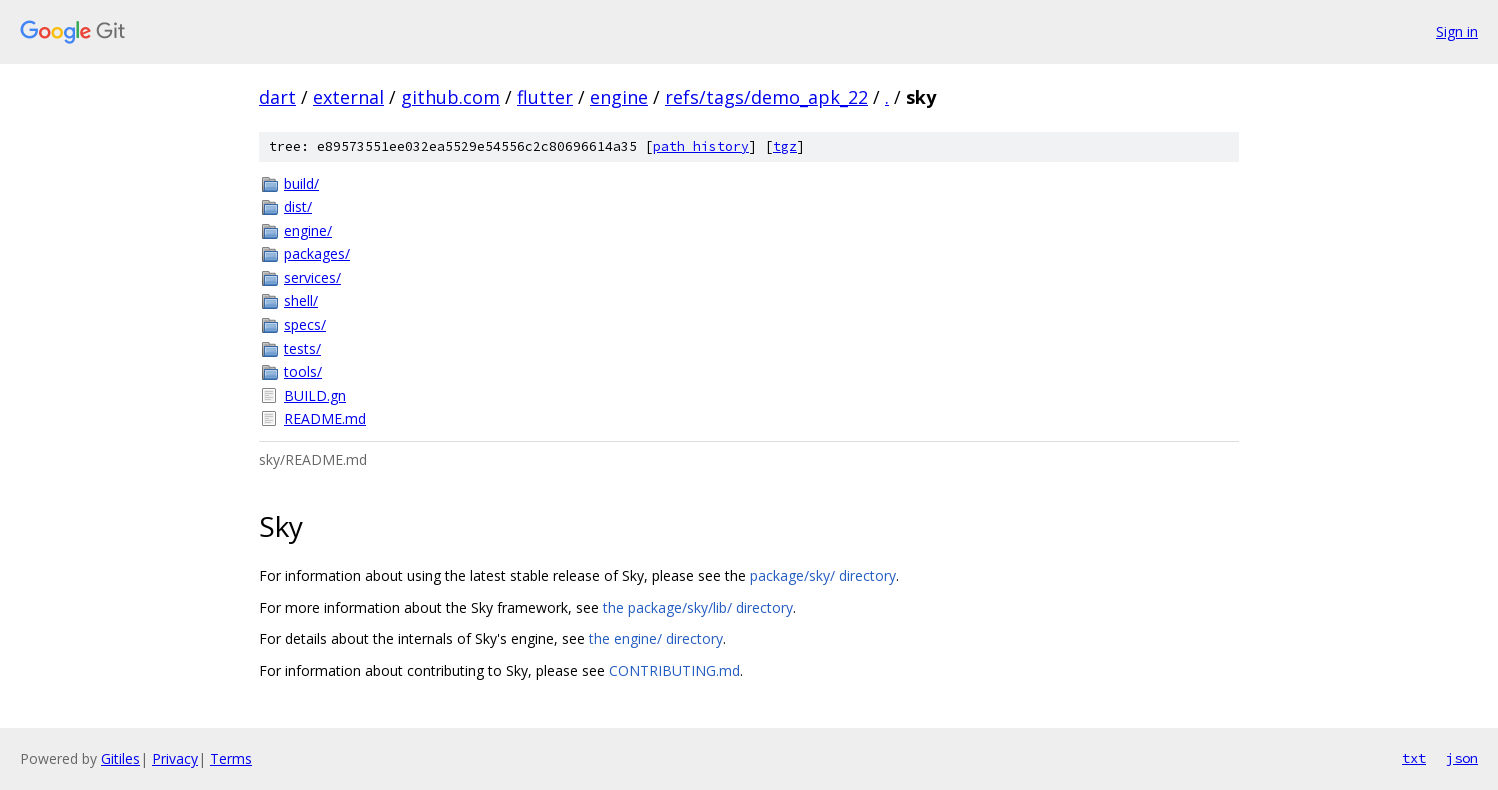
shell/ (301, 300)
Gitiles (120, 758)
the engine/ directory (656, 638)
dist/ (298, 206)
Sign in (1457, 31)
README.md (325, 418)
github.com (450, 97)
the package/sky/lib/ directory (698, 607)
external (348, 97)
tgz (785, 146)
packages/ (317, 253)
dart (277, 97)
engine (619, 97)
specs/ (305, 324)
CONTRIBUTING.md (674, 670)
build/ (301, 183)
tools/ (303, 371)
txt (1414, 758)
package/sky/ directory (823, 575)
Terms (231, 758)
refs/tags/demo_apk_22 (766, 97)
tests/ (302, 348)
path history (701, 146)
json (1462, 758)
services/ (312, 277)
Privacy (175, 758)
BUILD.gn (315, 395)
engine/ (308, 230)
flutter (545, 97)
